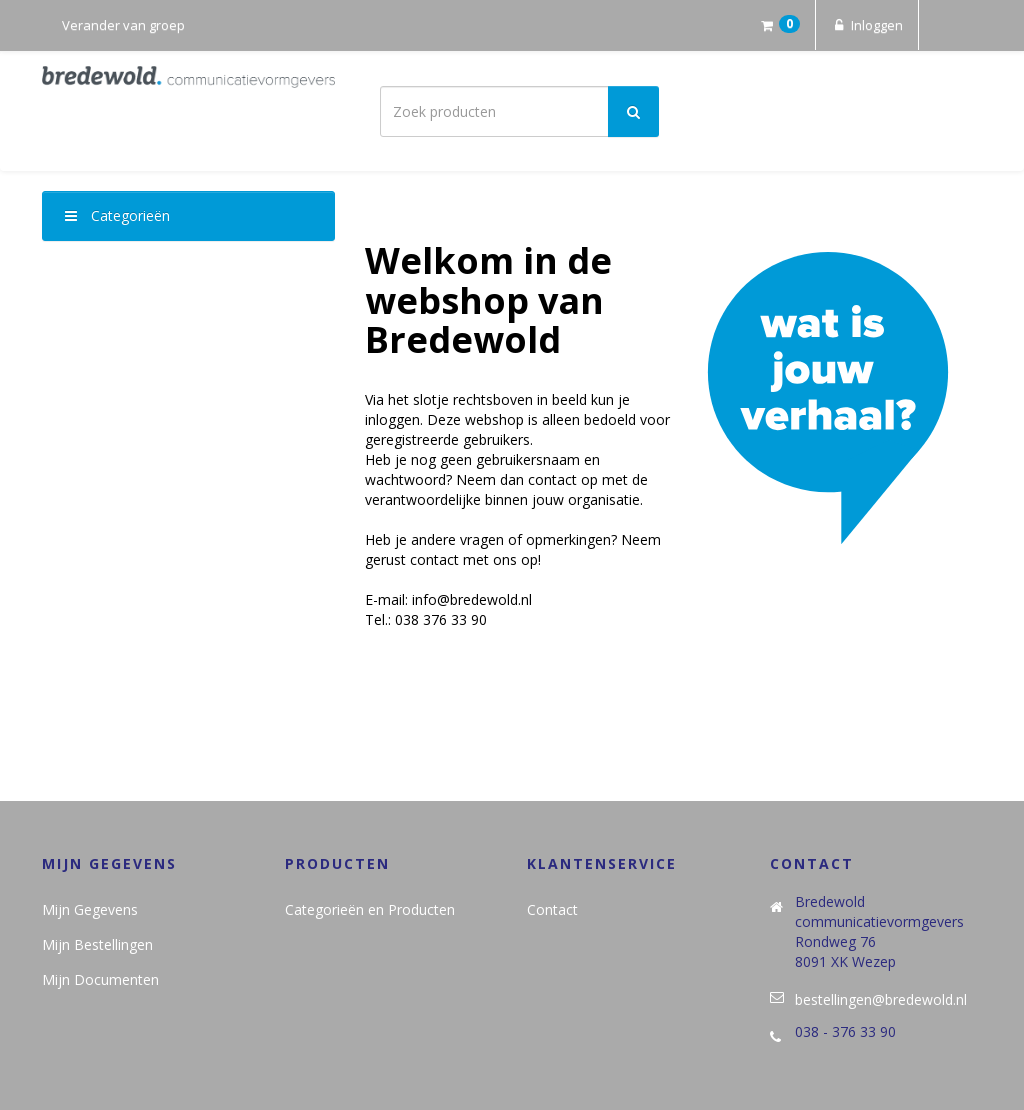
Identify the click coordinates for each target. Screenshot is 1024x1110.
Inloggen (867, 25)
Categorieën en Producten (370, 909)
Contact (552, 909)
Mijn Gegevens (90, 909)
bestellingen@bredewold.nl (881, 999)
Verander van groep (123, 25)
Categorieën (117, 215)
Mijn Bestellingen (97, 944)
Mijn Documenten (100, 979)
